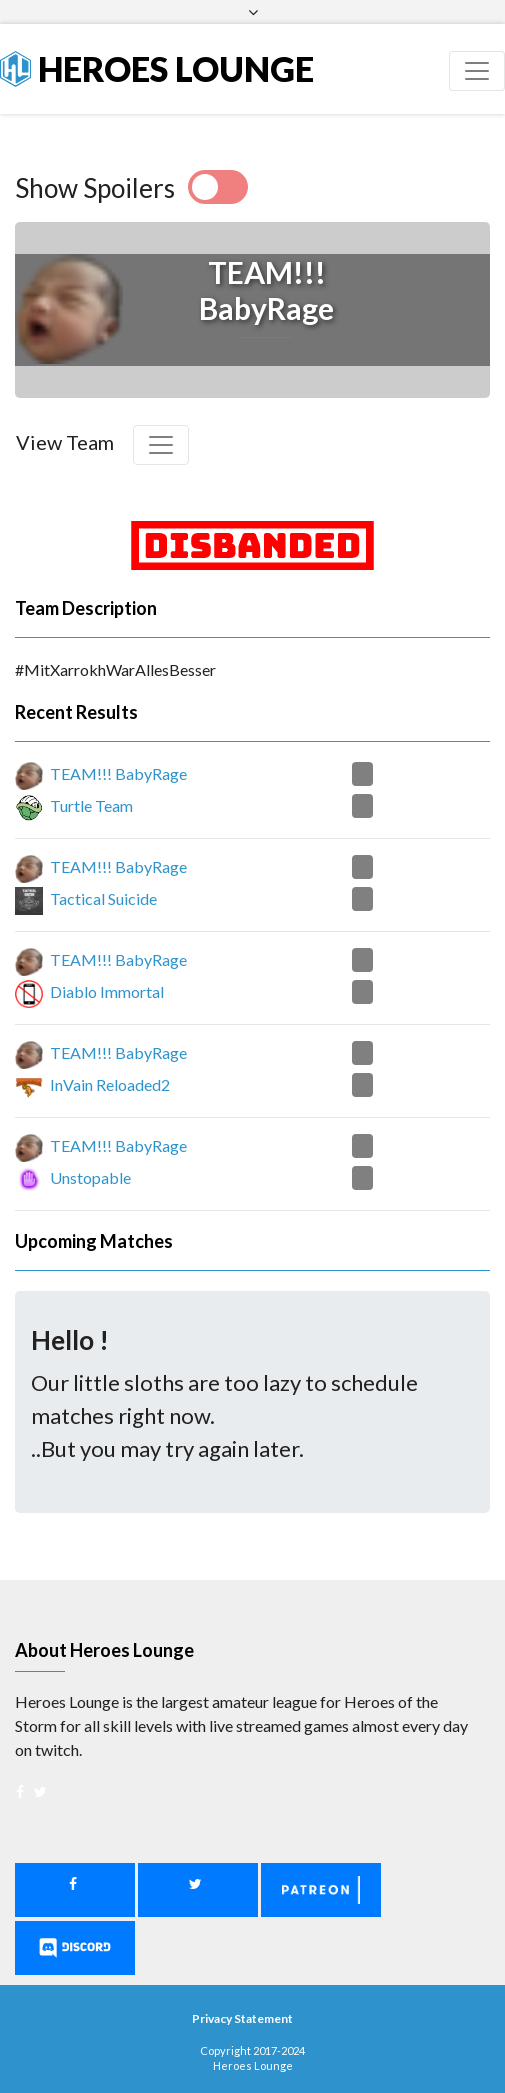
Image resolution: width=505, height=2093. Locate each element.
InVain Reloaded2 (110, 1084)
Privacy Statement (242, 2018)
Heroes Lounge (157, 68)
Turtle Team (91, 805)
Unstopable (90, 1177)
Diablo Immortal (107, 991)
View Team (65, 442)
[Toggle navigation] (477, 71)
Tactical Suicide (103, 898)
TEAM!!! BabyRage (118, 773)
